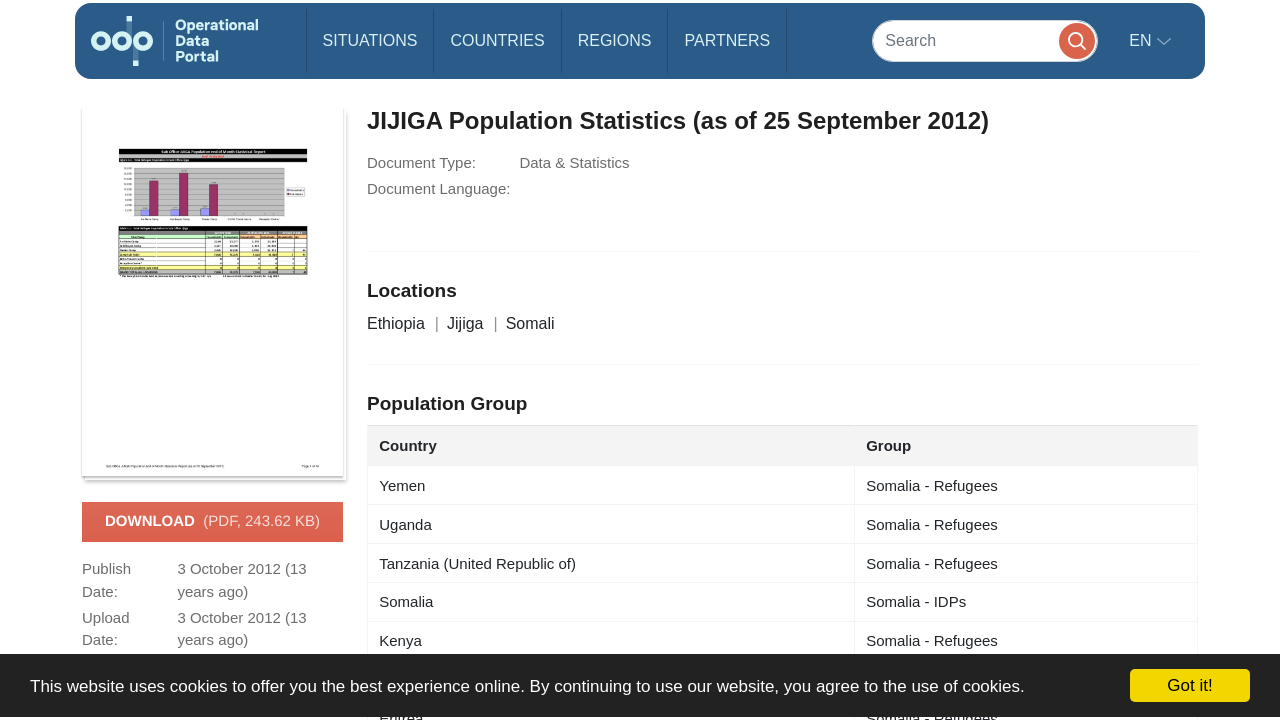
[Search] (985, 40)
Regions (615, 40)
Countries (497, 40)
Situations (370, 40)
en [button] (1142, 40)
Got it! (1189, 685)
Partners (727, 40)
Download (212, 522)
